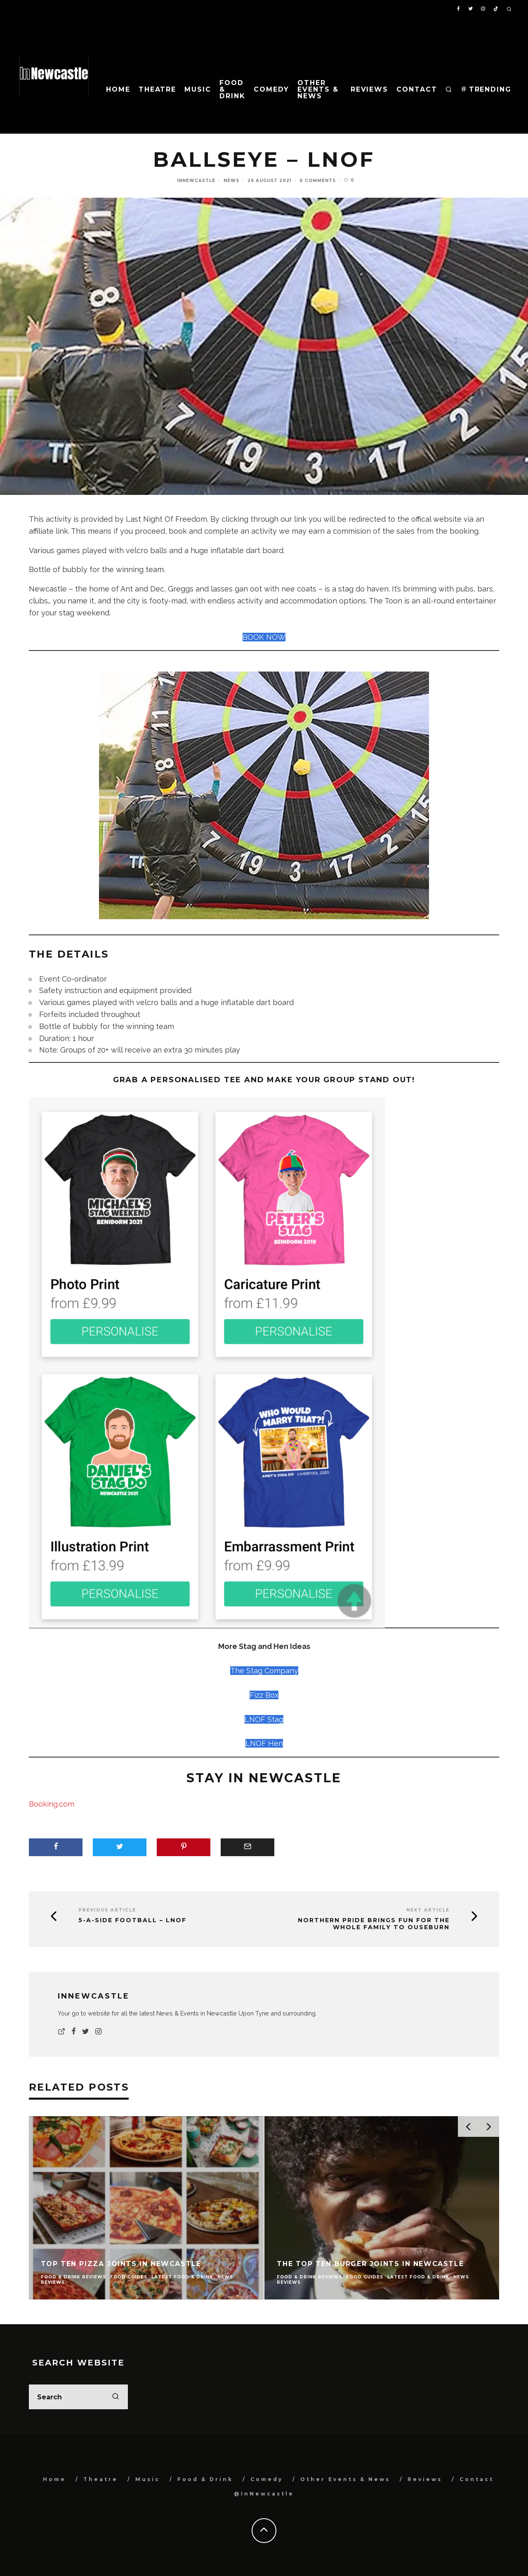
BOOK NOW (264, 637)
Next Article (428, 1910)
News (231, 180)
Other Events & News (317, 89)
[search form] (78, 2396)
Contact (416, 89)
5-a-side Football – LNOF (132, 1920)
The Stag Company (264, 1670)
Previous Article (107, 1910)
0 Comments (317, 180)
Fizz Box (264, 1695)
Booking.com (51, 1804)
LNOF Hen (264, 1743)
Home (118, 89)
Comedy (272, 89)
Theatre (157, 89)
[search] (115, 2396)
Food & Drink (232, 89)
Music (197, 89)
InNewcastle (196, 180)
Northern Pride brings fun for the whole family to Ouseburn (374, 1924)
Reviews (369, 89)
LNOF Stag (264, 1719)
